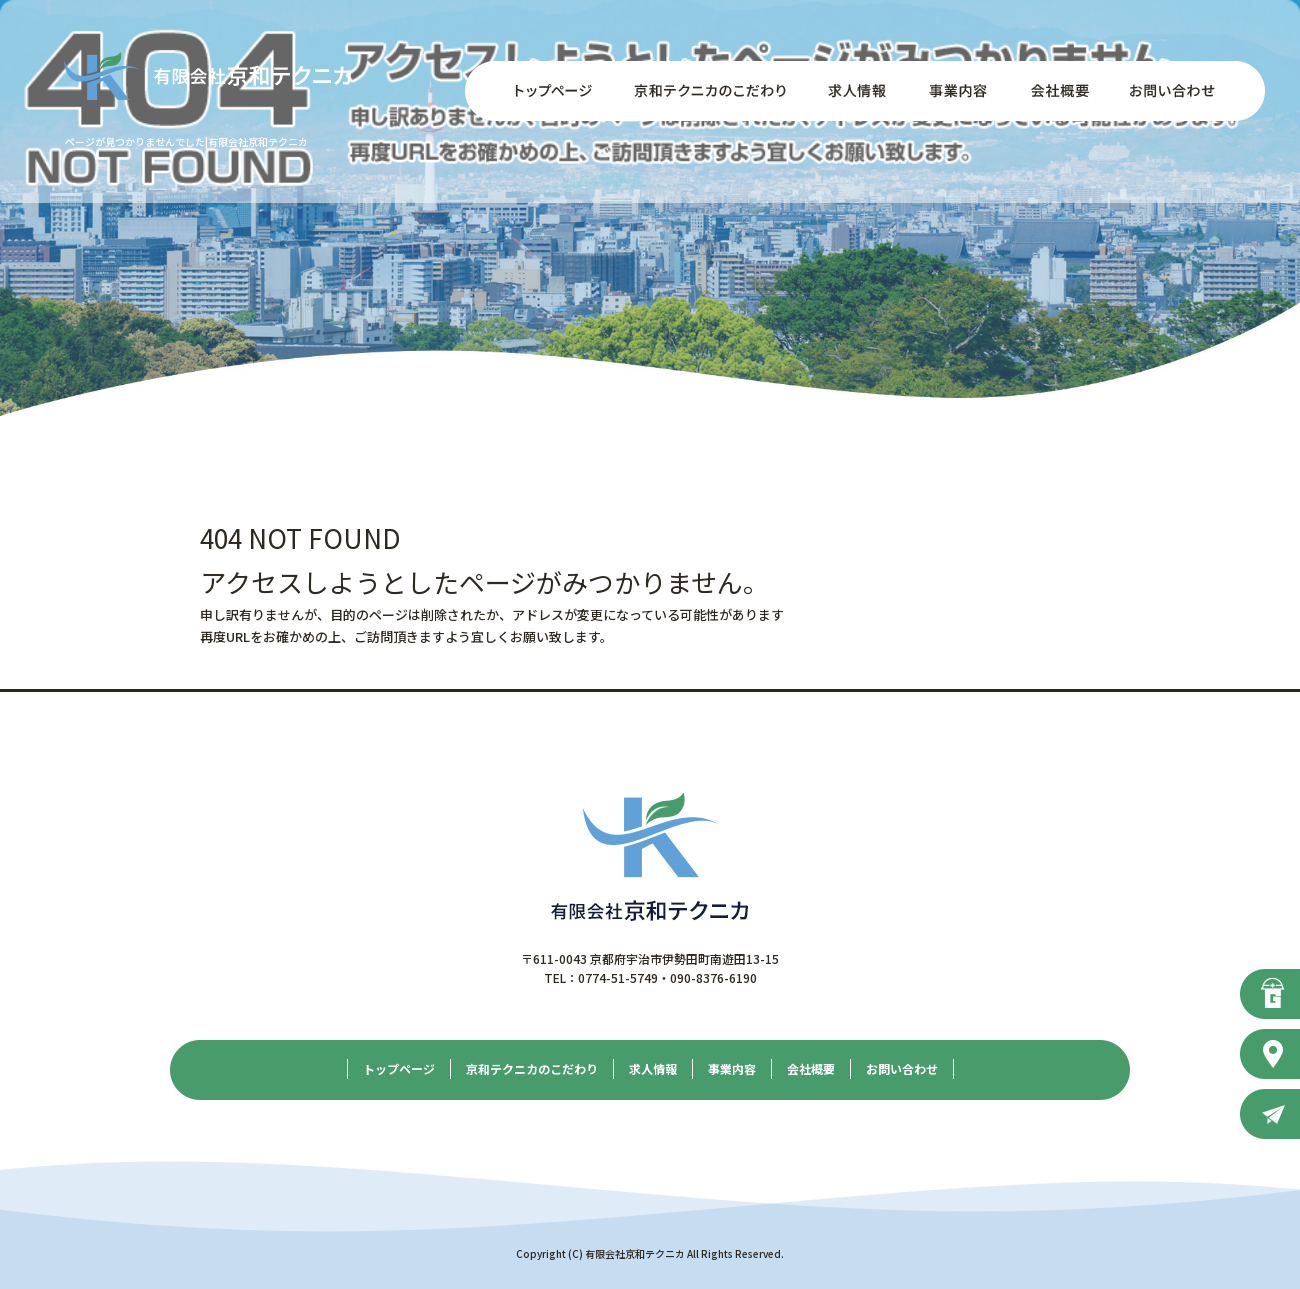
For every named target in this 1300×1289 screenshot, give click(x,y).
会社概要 (1055, 91)
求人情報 (855, 91)
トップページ (540, 91)
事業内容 (955, 91)
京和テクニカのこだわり (710, 91)
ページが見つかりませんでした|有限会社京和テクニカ (186, 141)
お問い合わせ (1185, 91)
